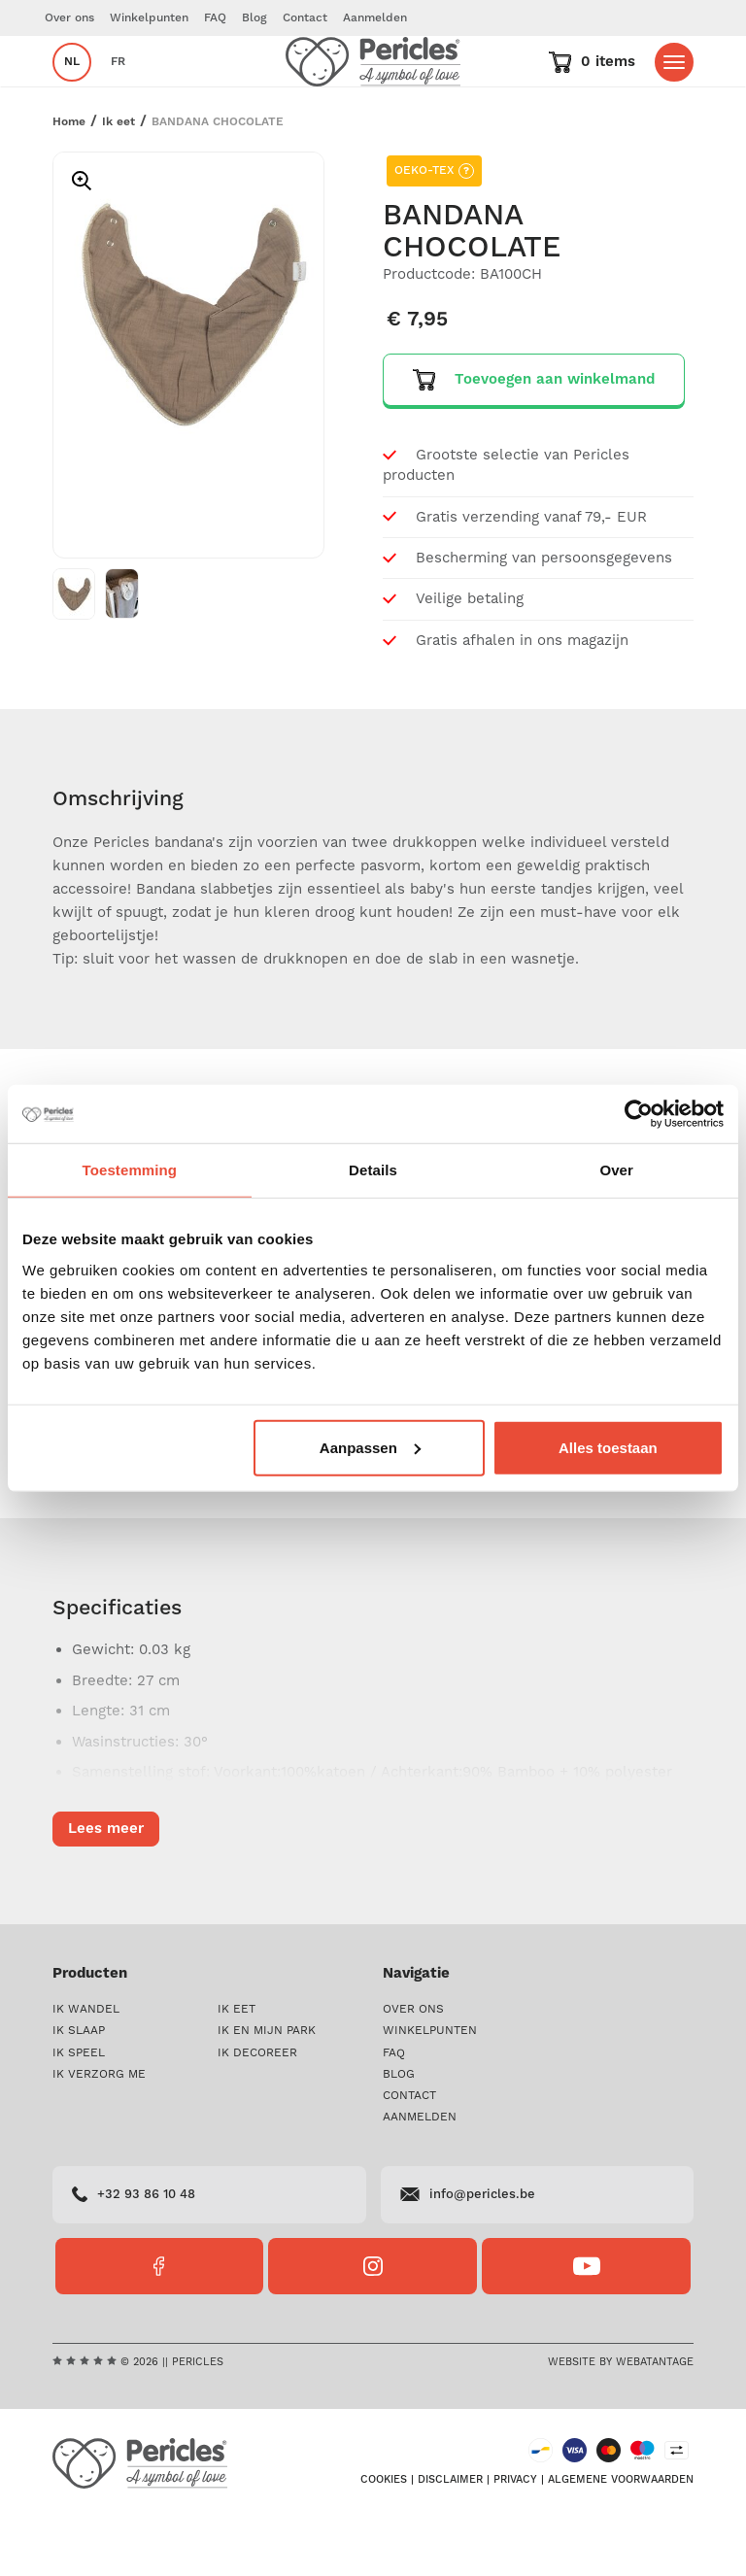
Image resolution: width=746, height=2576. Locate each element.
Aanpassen (370, 1447)
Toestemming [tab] (130, 1170)
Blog (254, 18)
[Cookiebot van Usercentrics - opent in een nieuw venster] (639, 1114)
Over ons (69, 18)
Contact (305, 18)
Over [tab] (616, 1170)
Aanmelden (375, 18)
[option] (188, 373)
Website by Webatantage (621, 2420)
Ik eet (118, 180)
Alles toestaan (608, 1447)
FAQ (215, 18)
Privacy (515, 2538)
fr (118, 91)
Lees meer (106, 1887)
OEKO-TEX (434, 229)
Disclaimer (450, 2538)
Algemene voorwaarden (621, 2538)
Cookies (383, 2538)
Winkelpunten (149, 18)
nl (72, 91)
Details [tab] (373, 1170)
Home (68, 180)
